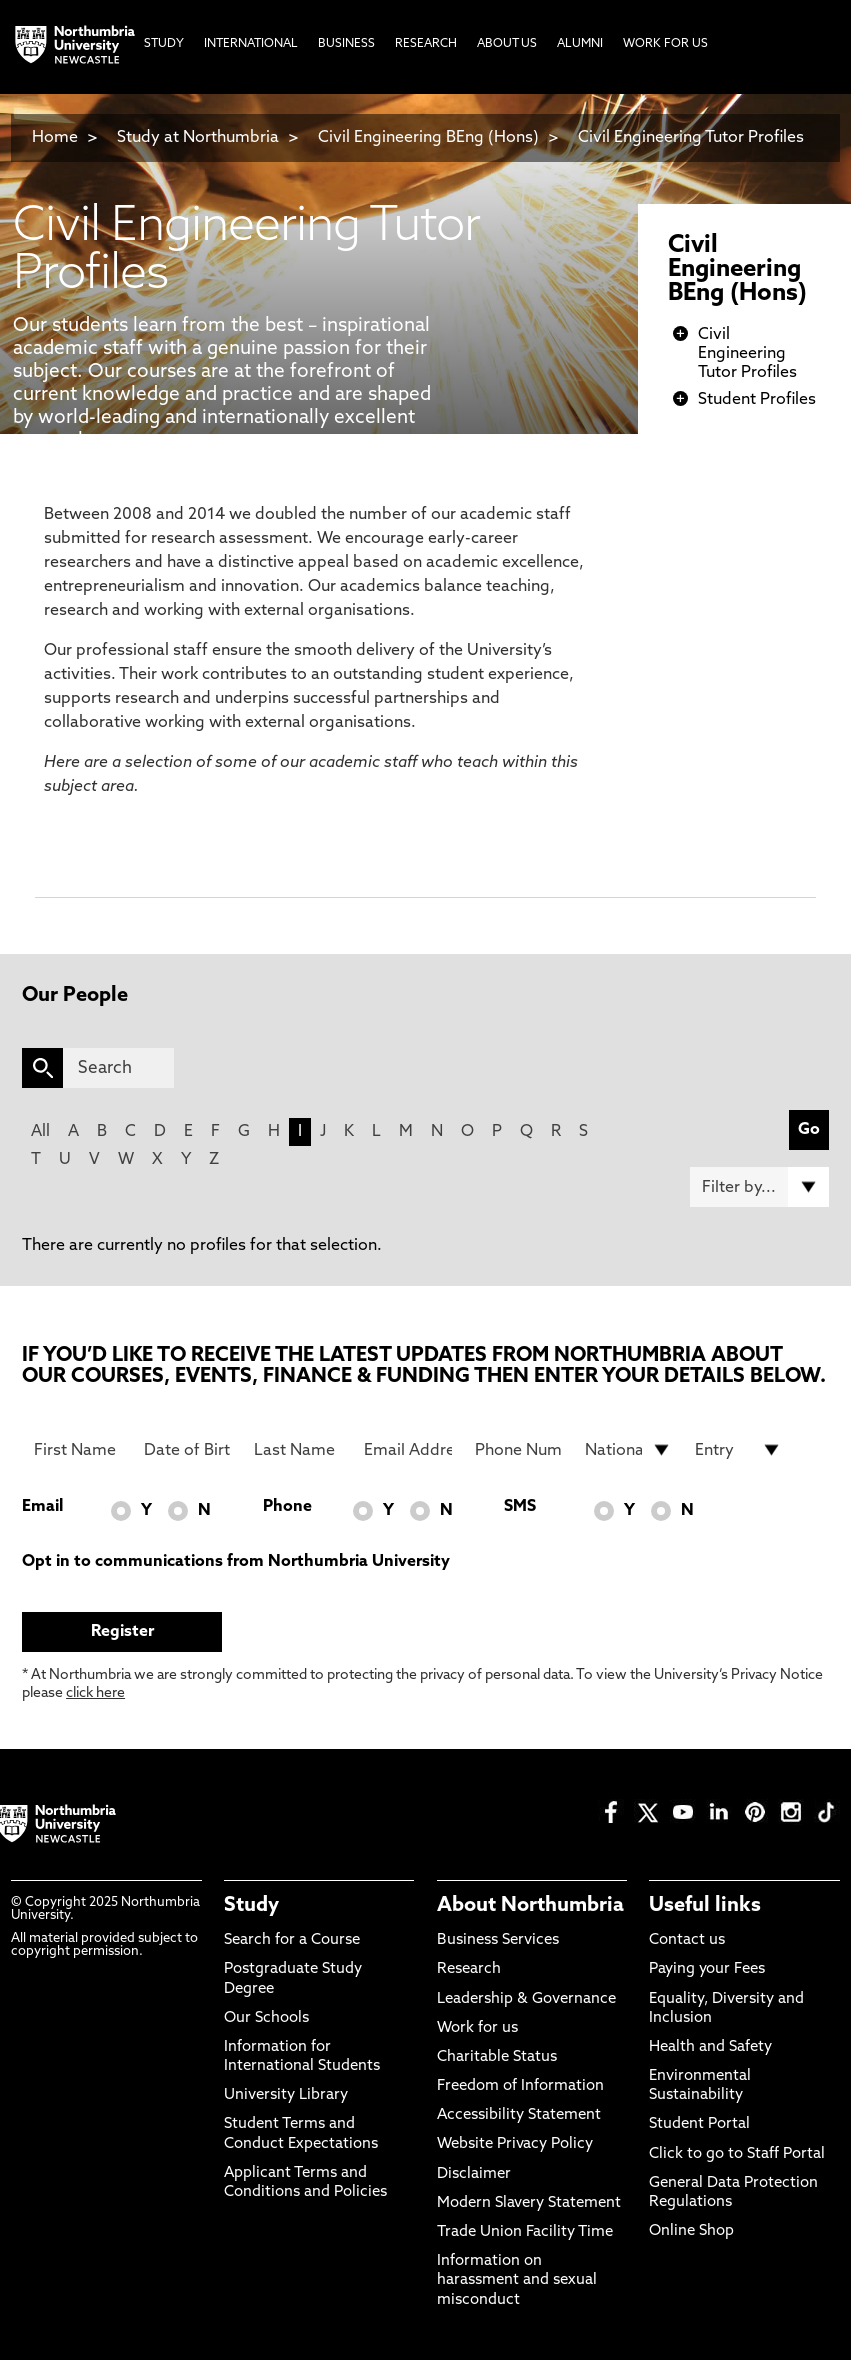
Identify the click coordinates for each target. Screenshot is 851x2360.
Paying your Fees (707, 1969)
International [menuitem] (251, 44)
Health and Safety (710, 2047)
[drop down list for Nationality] (628, 1450)
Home (55, 138)
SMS (520, 1507)
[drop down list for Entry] (738, 1450)
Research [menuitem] (426, 44)
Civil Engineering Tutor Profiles (691, 138)
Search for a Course (292, 1940)
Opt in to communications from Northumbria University (236, 1562)
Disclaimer (474, 2174)
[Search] (118, 1068)
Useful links (705, 1906)
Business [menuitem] (346, 44)
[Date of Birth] (187, 1450)
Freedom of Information (520, 2086)
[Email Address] (407, 1450)
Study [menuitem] (164, 44)
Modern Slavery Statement (529, 2203)
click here (95, 1693)
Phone (287, 1507)
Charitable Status (497, 2057)
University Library (286, 2095)
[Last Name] (297, 1450)
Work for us (477, 2028)
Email (42, 1507)
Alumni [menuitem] (580, 44)
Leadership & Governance (526, 1999)
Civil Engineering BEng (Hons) (428, 138)
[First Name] (77, 1450)
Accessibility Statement (519, 2115)
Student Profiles (757, 400)
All (40, 1132)
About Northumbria (530, 1906)
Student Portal (699, 2124)
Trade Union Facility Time (525, 2232)
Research (469, 1969)
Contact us (687, 1940)
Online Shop (691, 2231)
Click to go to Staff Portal (737, 2154)
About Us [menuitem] (507, 44)
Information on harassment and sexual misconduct (517, 2280)
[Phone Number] (518, 1450)
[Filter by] (759, 1187)
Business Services (498, 1940)
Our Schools (266, 2018)
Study (251, 1906)
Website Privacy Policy (515, 2144)
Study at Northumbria (198, 138)
